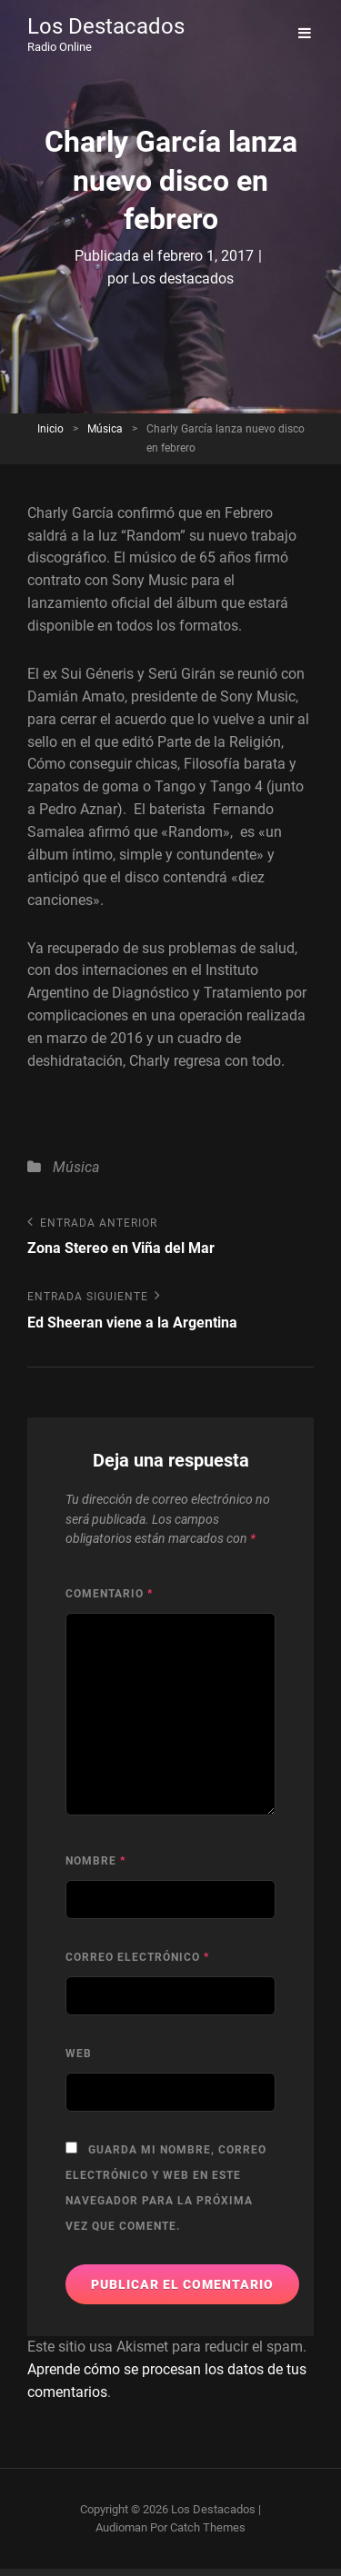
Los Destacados (106, 26)
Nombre (95, 1861)
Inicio (50, 429)
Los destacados (183, 278)
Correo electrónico (137, 1957)
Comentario (109, 1593)
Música (105, 429)
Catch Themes (208, 2527)
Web (78, 2053)
